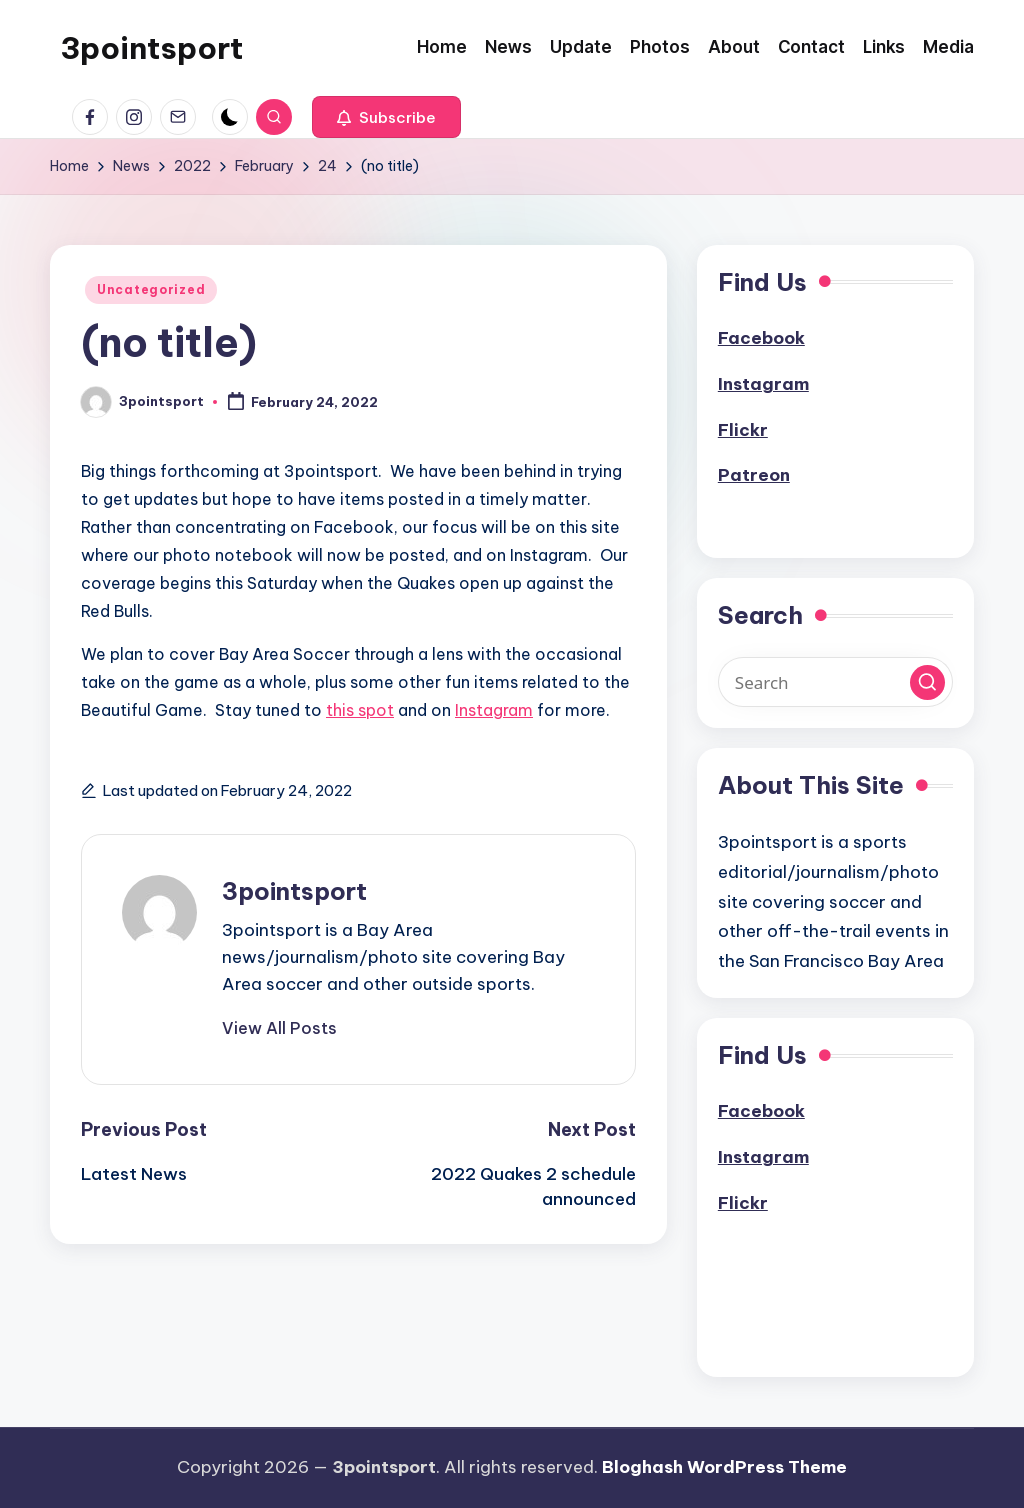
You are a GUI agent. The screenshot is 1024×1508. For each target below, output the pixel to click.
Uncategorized (151, 289)
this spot (360, 710)
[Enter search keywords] (835, 682)
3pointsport (151, 48)
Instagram (494, 710)
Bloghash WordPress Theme (724, 1467)
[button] (386, 117)
